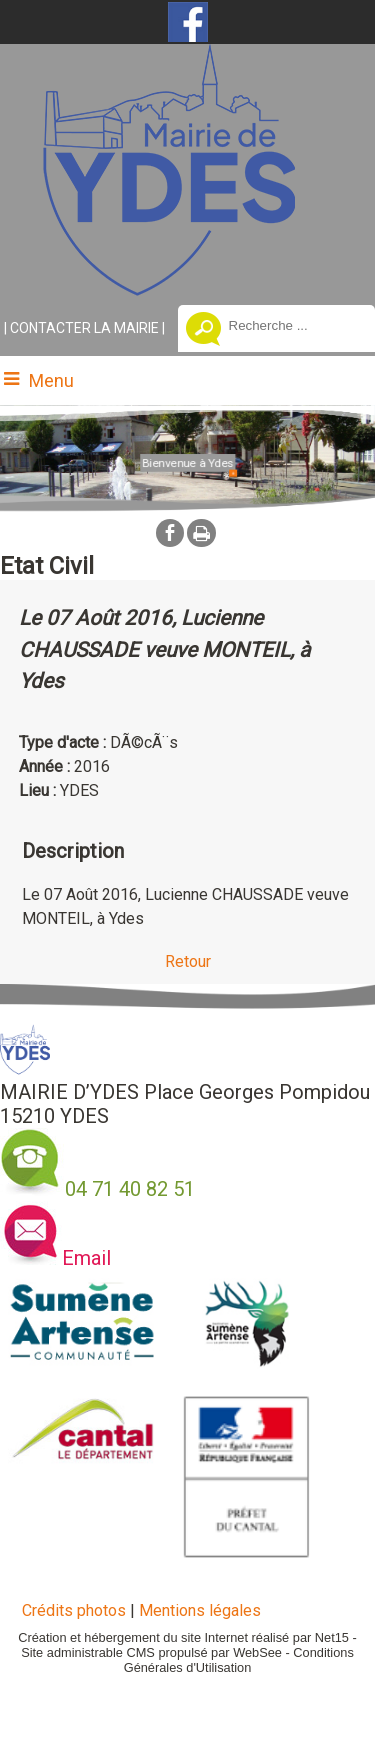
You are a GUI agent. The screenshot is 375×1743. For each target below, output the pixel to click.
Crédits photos (74, 1610)
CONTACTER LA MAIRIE (84, 328)
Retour (188, 961)
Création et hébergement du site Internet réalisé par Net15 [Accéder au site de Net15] (183, 1637)
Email (86, 1258)
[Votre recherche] (286, 325)
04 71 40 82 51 (130, 1189)
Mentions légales (200, 1610)
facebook (170, 532)
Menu (51, 380)
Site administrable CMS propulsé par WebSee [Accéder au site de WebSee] (151, 1652)
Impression (201, 533)
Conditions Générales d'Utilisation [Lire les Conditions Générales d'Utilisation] (239, 1660)
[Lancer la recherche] (203, 331)
